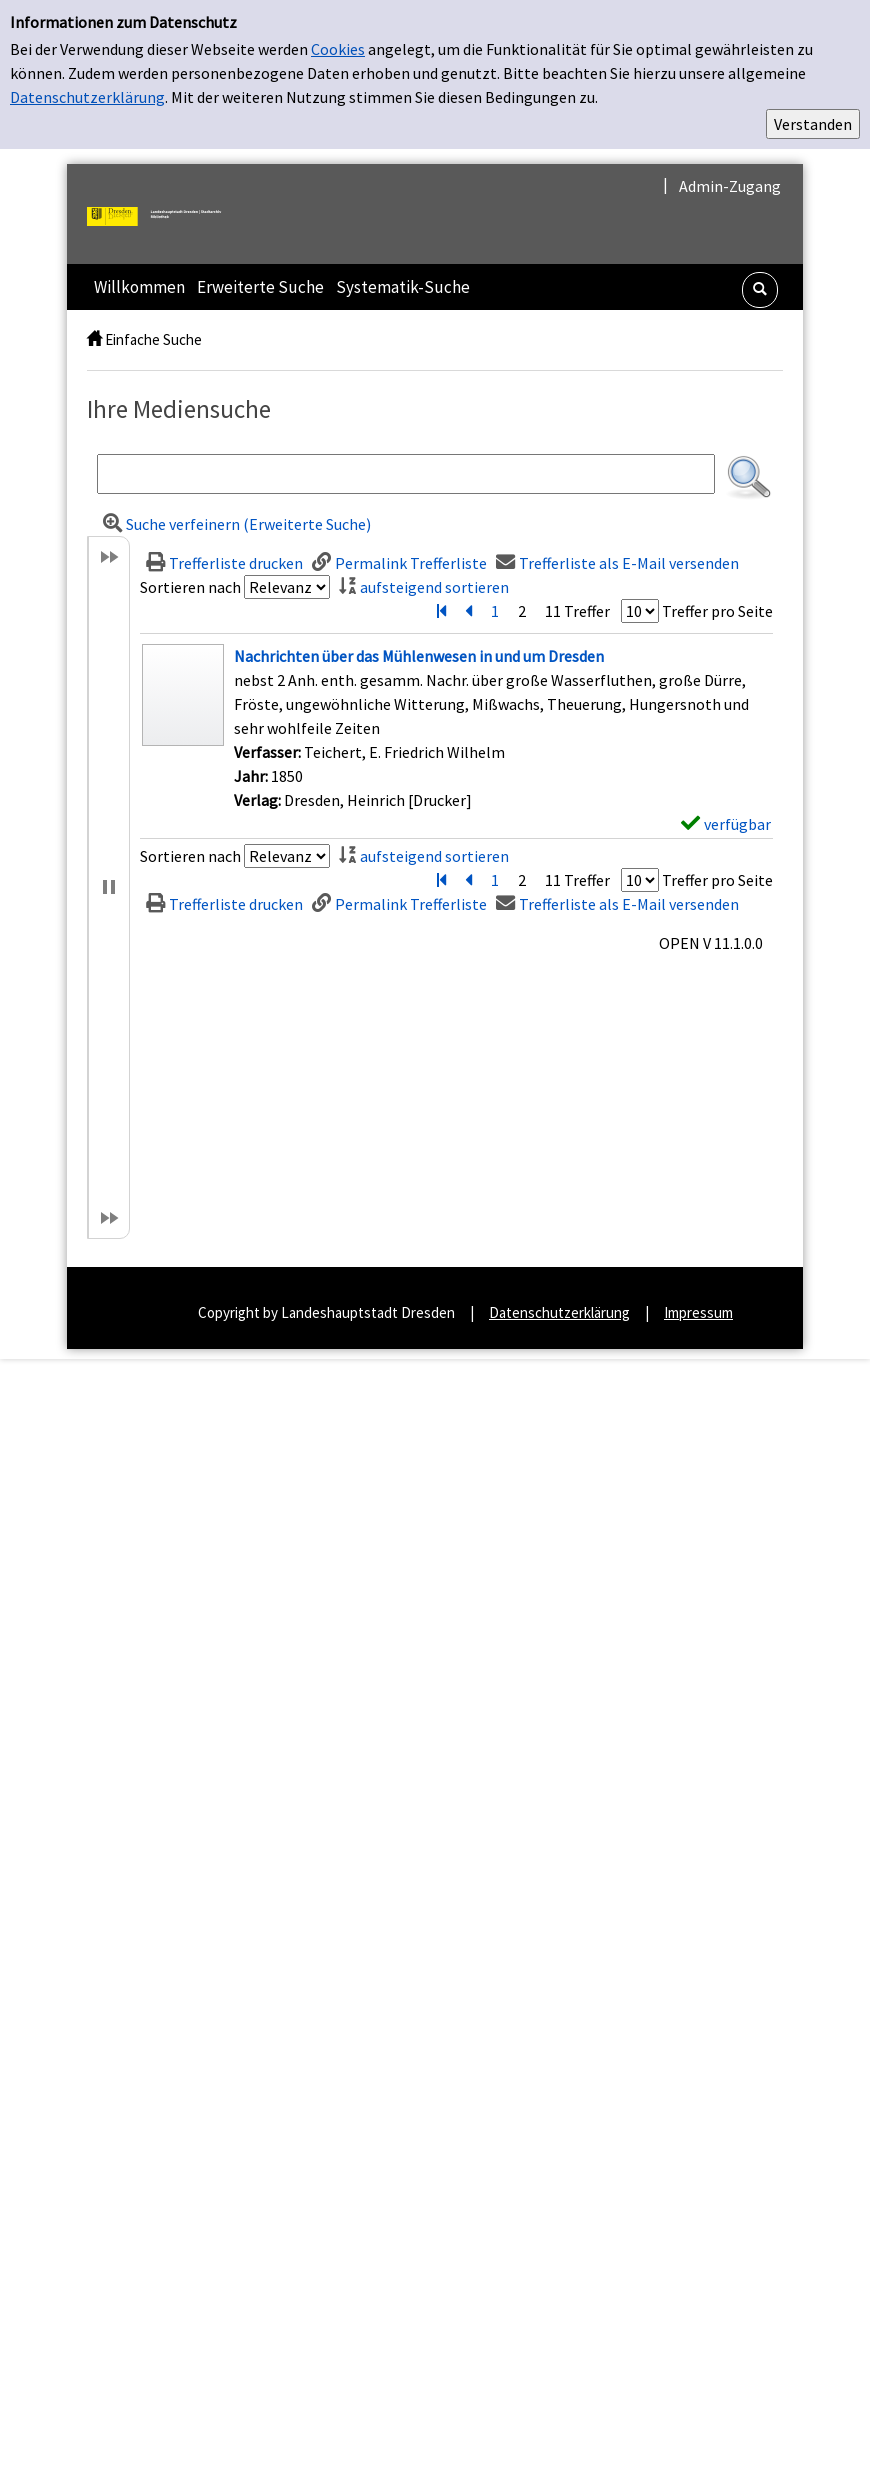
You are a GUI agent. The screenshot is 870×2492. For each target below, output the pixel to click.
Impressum (698, 1312)
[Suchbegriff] (406, 474)
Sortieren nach (190, 587)
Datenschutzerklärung (87, 97)
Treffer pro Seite (717, 611)
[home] (94, 339)
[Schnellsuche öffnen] (760, 290)
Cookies (338, 49)
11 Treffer (577, 611)
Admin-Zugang (730, 186)
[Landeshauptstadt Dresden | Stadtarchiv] (162, 214)
